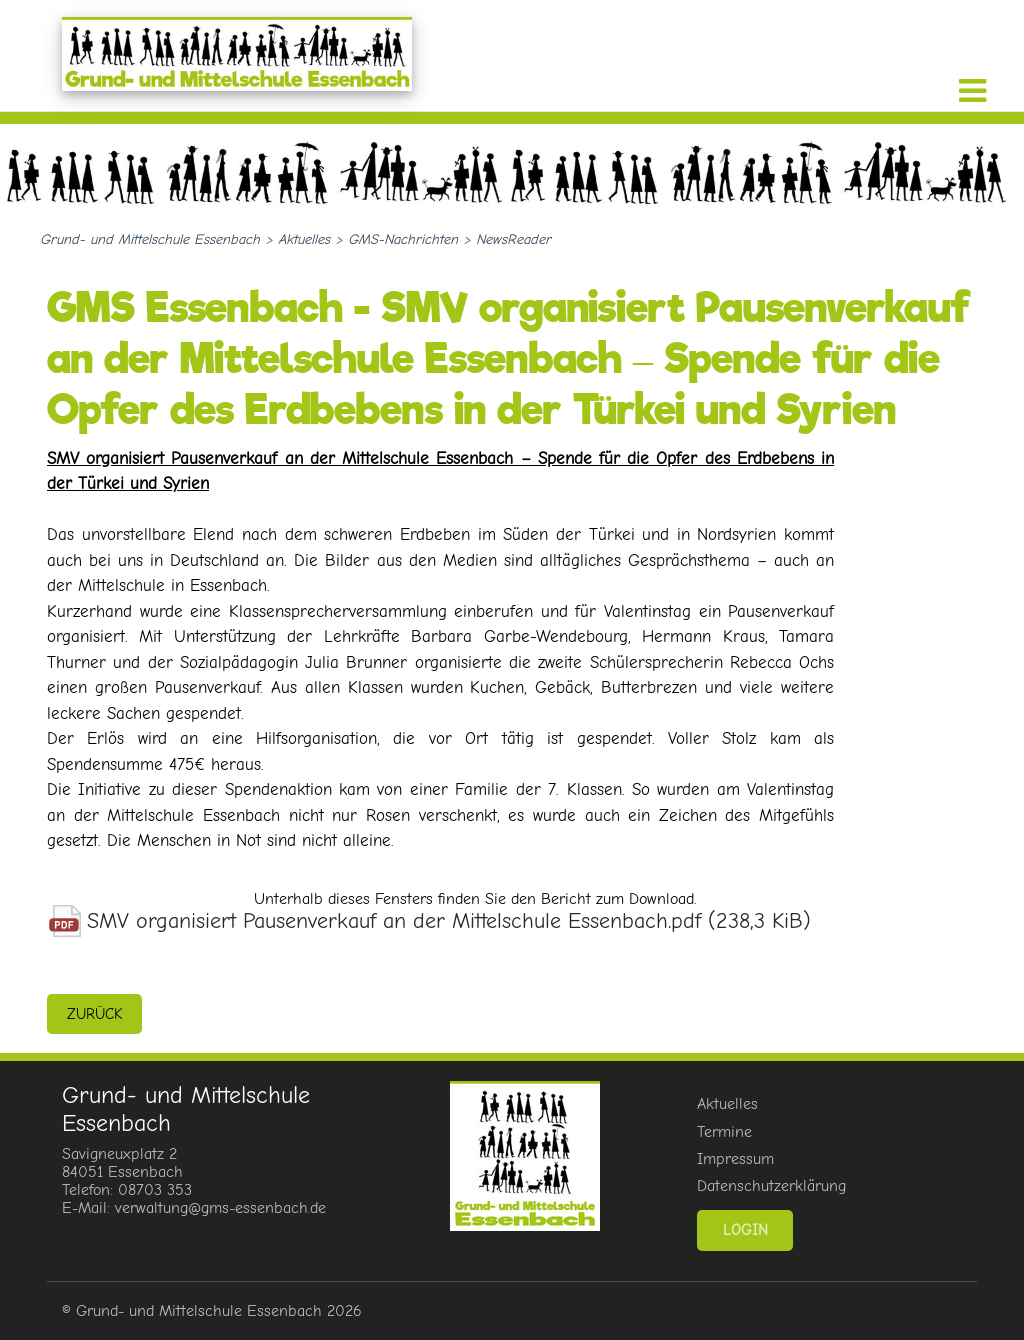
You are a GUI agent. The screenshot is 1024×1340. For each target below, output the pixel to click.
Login (745, 1230)
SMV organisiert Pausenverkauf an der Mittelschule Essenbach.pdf (449, 921)
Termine (724, 1132)
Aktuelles (727, 1104)
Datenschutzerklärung (771, 1186)
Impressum (735, 1159)
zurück (94, 1014)
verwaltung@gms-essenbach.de (220, 1208)
